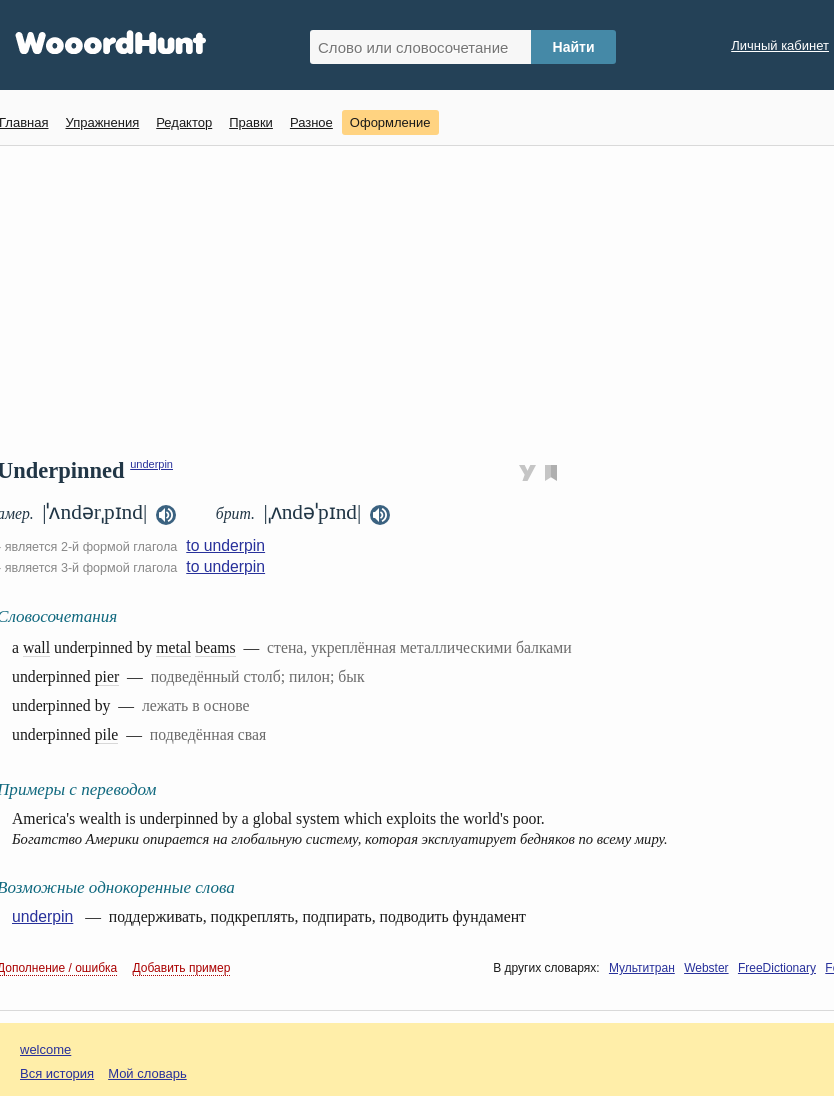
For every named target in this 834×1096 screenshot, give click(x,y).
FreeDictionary (777, 968)
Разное (311, 122)
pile (107, 734)
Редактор (184, 122)
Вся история (57, 1073)
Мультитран (642, 968)
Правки (251, 122)
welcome (45, 1049)
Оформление (390, 122)
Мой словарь (147, 1073)
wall (36, 647)
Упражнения (102, 122)
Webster (706, 968)
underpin (151, 464)
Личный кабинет (780, 45)
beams (215, 647)
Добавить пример (182, 968)
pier (107, 676)
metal (173, 647)
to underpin (225, 545)
